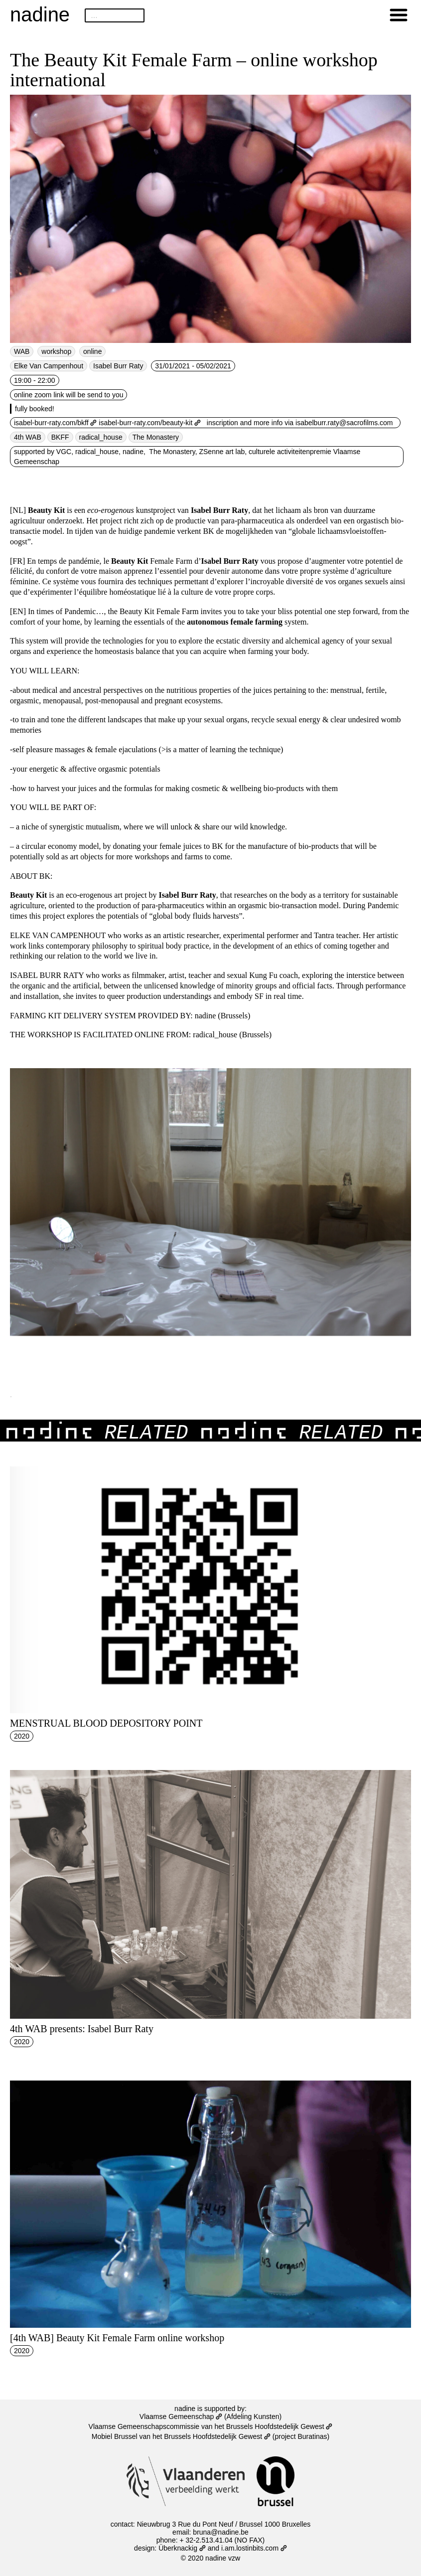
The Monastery (156, 437)
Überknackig (182, 2548)
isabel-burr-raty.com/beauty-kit (150, 423)
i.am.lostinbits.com (254, 2548)
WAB (21, 351)
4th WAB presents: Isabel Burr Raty (81, 2028)
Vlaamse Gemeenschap (181, 2416)
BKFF (60, 437)
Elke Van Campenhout (48, 366)
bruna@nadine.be (221, 2532)
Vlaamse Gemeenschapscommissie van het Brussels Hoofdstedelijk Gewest (211, 2426)
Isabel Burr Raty (118, 366)
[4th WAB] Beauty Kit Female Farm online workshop (117, 2337)
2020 (21, 1736)
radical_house (101, 437)
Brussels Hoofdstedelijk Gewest (217, 2436)
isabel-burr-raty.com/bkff (55, 423)
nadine (40, 14)
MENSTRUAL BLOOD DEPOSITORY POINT (106, 1723)
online (92, 351)
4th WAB (27, 437)
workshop (56, 351)
